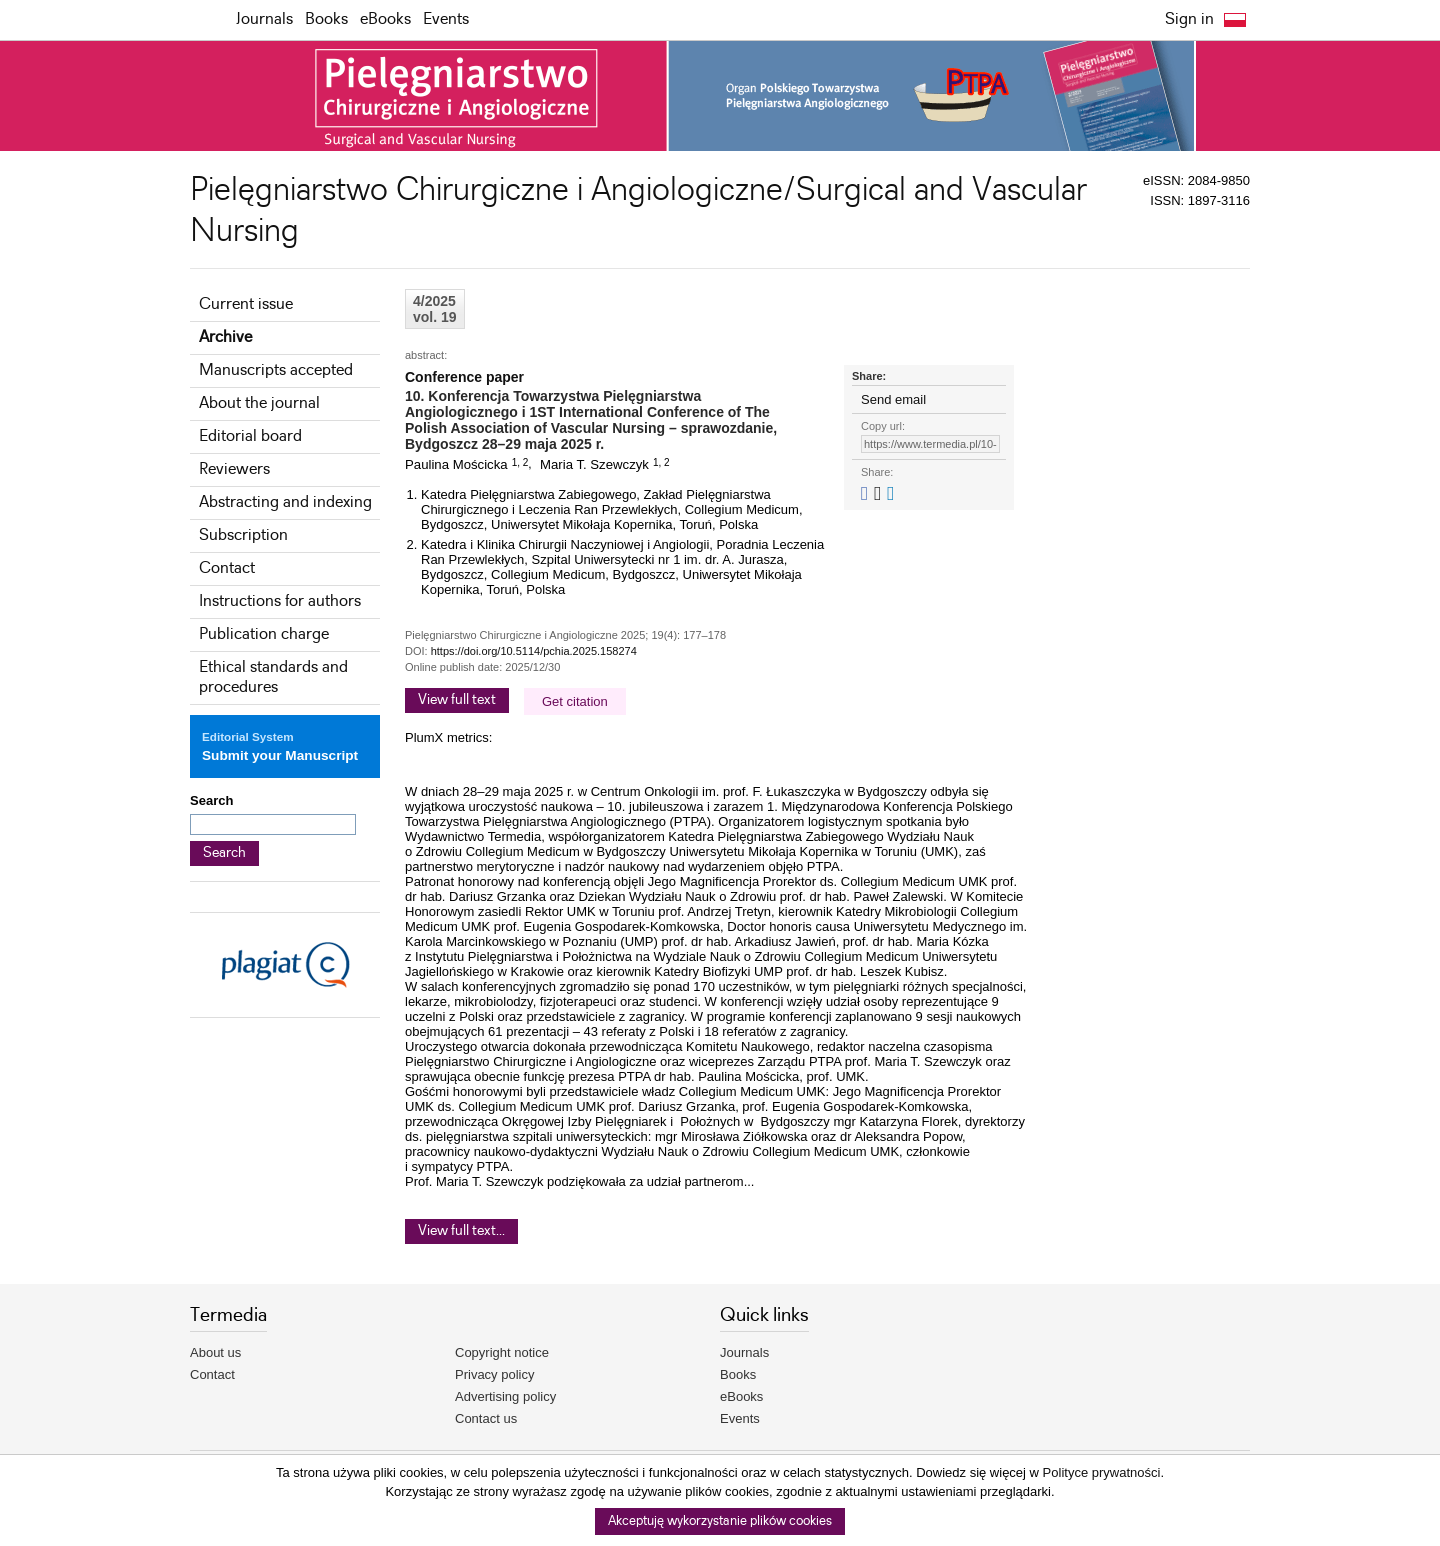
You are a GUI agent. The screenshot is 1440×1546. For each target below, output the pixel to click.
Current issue (246, 304)
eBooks (385, 19)
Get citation (575, 701)
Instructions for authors (280, 601)
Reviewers (234, 469)
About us (215, 1352)
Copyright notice (502, 1352)
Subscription (243, 535)
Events (446, 19)
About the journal (259, 403)
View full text (457, 700)
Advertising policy (505, 1396)
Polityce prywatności (1102, 1472)
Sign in (1189, 19)
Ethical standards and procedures (273, 677)
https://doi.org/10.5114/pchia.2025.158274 (534, 651)
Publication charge (264, 634)
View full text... (461, 1231)
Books (326, 19)
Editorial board (250, 436)
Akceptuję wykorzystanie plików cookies (720, 1521)
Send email (893, 399)
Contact (227, 568)
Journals (264, 19)
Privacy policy (494, 1374)
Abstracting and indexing (285, 502)
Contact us (486, 1418)
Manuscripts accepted (276, 370)
